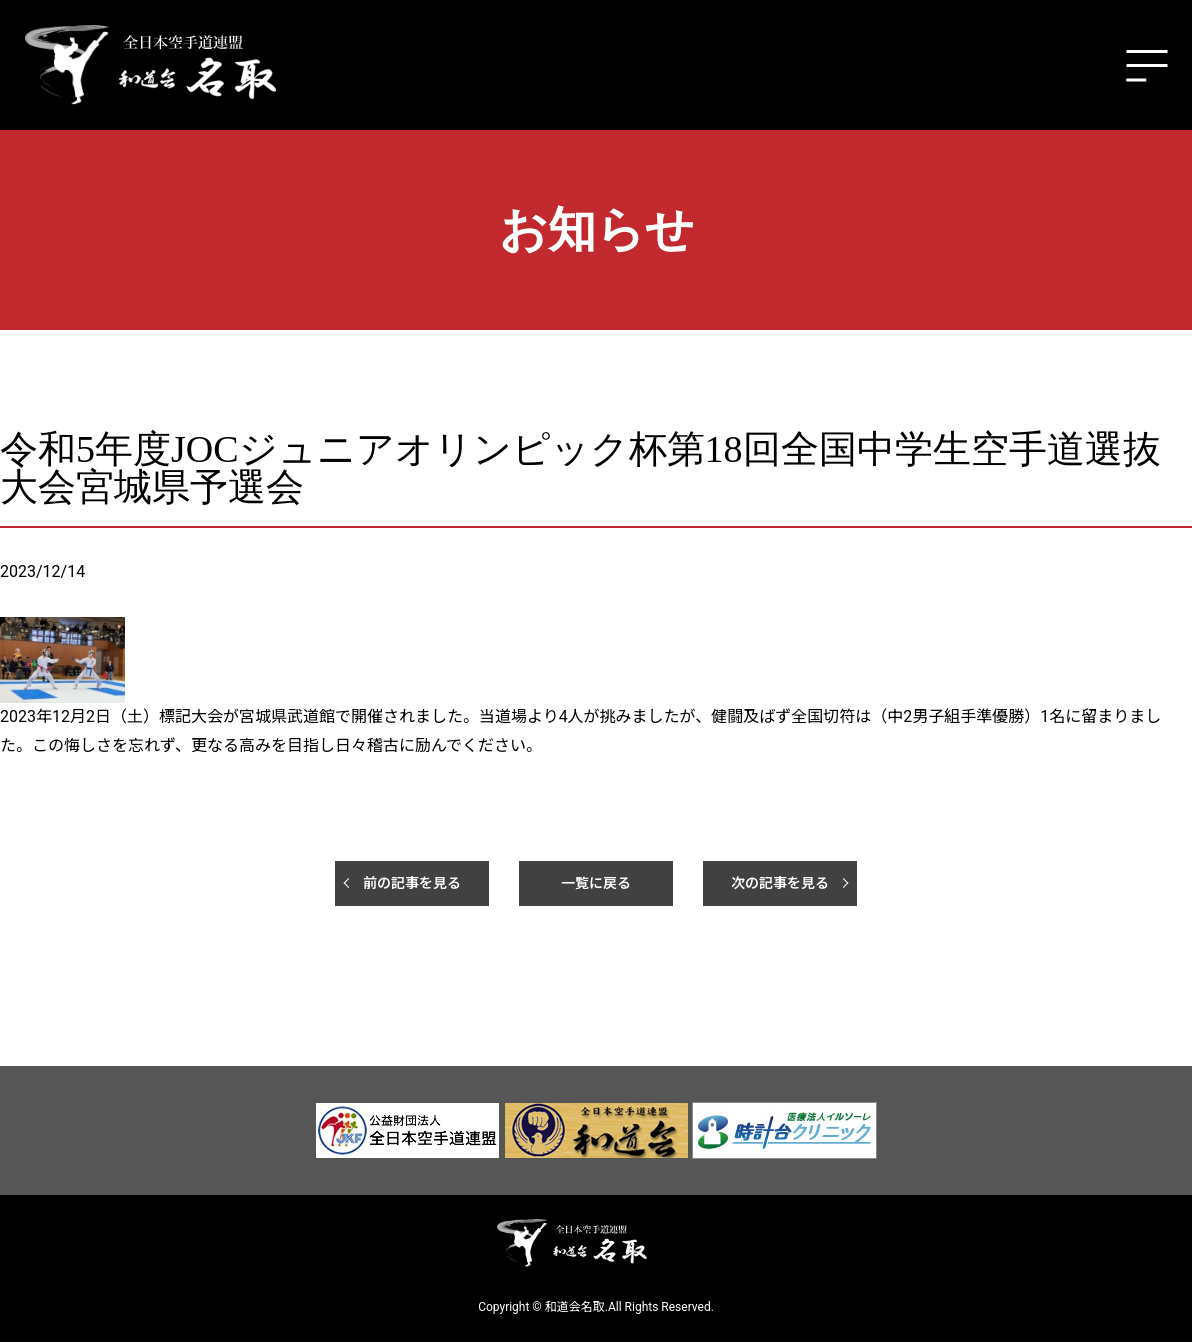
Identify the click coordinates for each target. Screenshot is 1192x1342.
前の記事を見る (412, 883)
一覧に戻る (596, 883)
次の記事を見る (780, 883)
